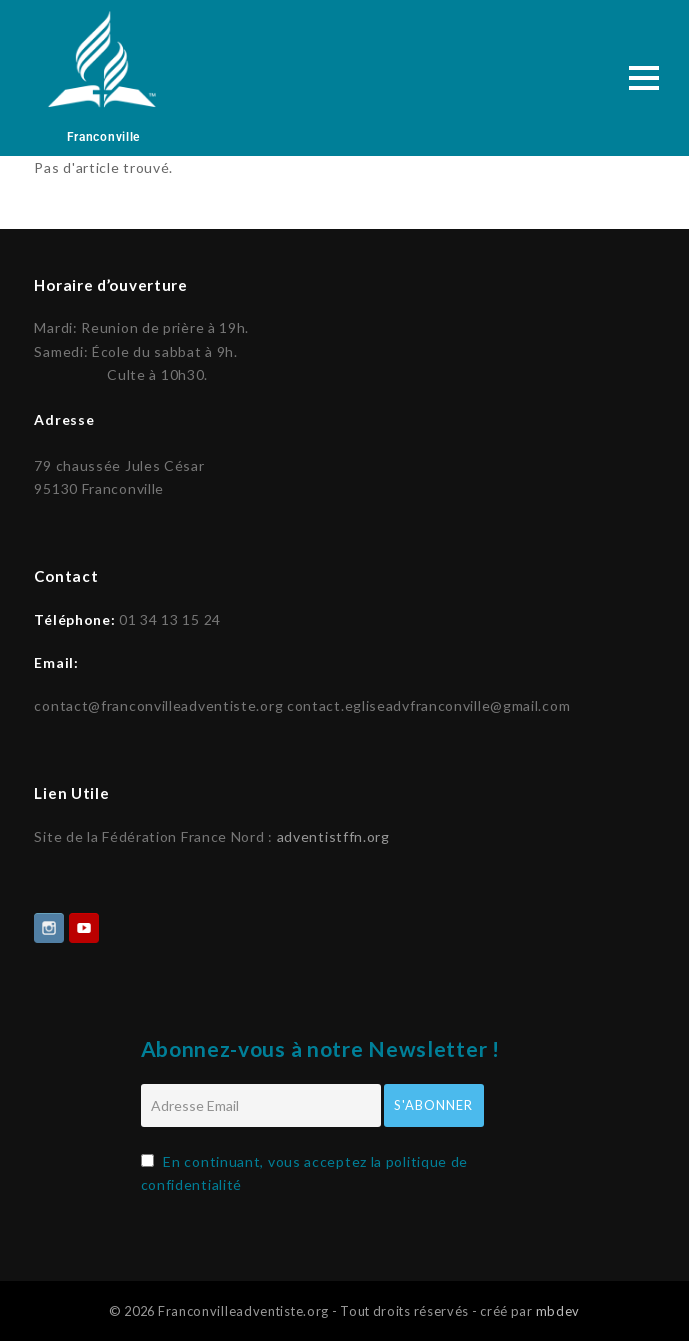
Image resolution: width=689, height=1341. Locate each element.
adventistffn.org (333, 834)
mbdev (558, 1309)
